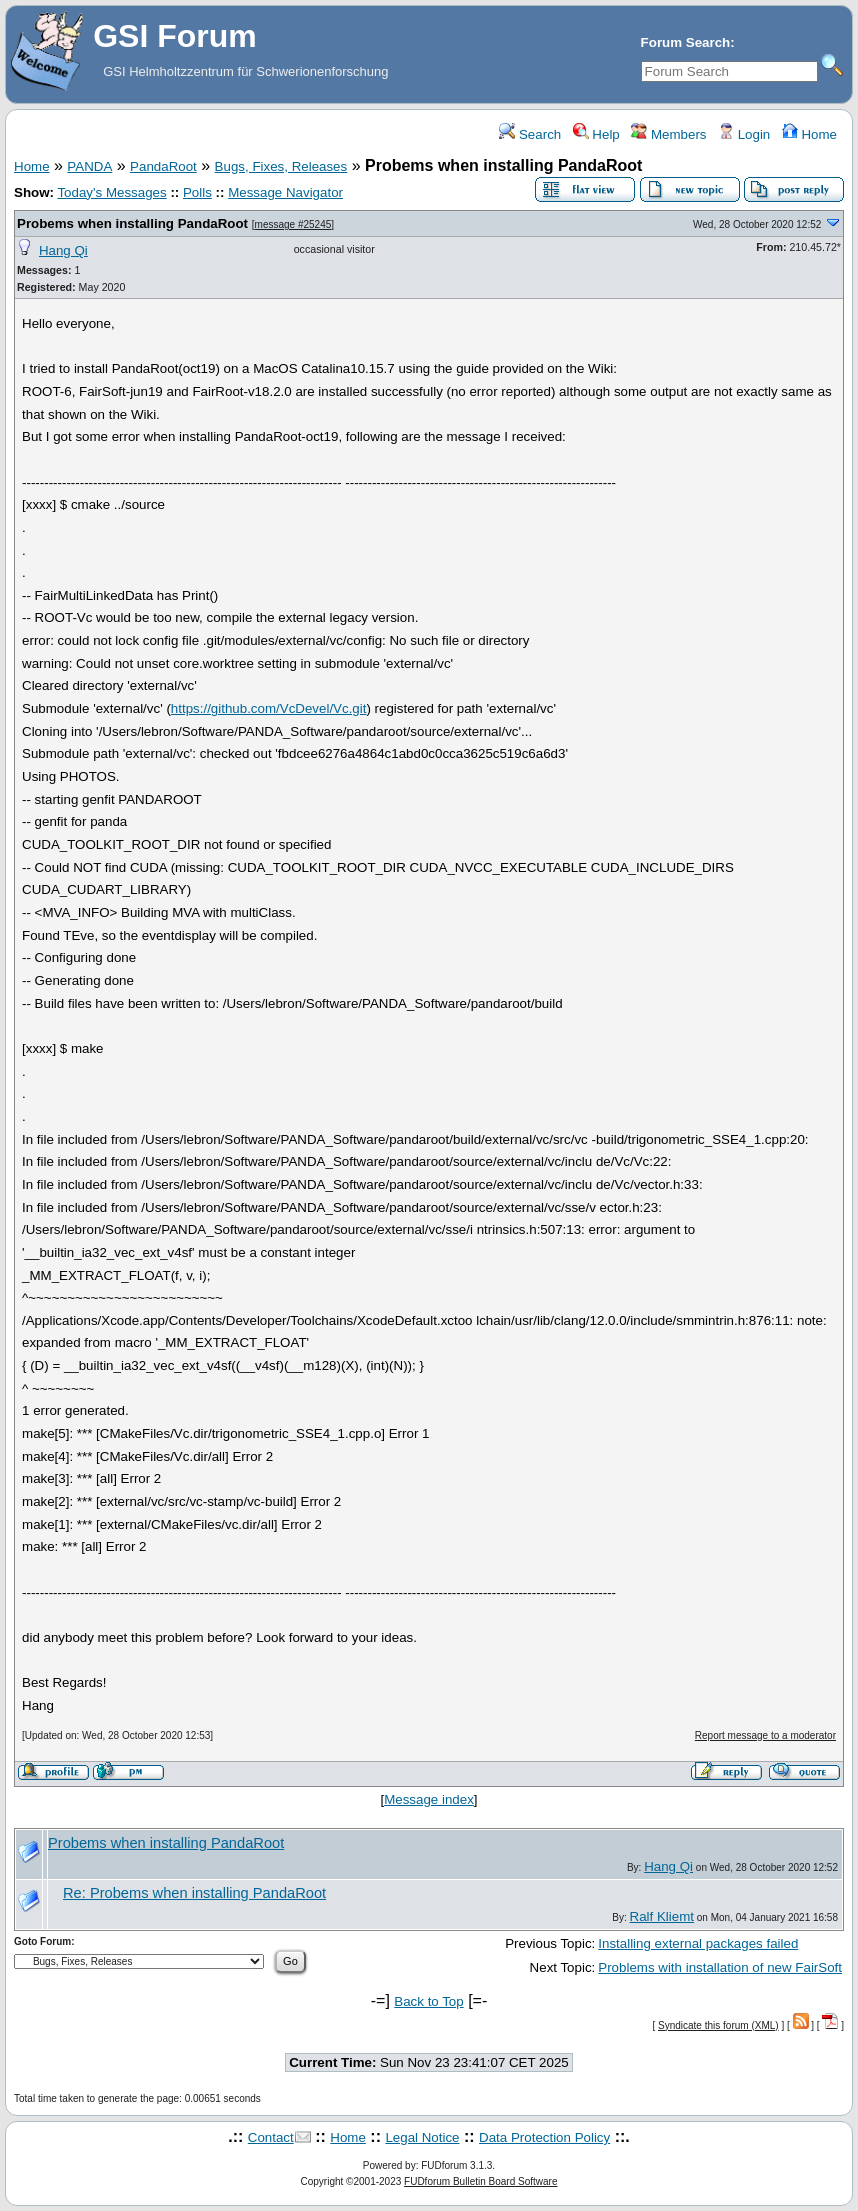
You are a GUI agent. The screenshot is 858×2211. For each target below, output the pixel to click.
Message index (429, 1799)
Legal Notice (422, 2137)
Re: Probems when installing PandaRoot (194, 1893)
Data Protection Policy (544, 2137)
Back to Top (428, 2001)
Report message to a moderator (765, 1735)
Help (596, 134)
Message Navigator (285, 192)
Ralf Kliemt (662, 1916)
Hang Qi (63, 250)
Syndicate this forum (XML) (718, 2025)
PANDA (89, 166)
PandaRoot (163, 166)
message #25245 (293, 224)
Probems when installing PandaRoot (132, 223)
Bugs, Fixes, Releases (281, 166)
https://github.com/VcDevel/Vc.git (269, 708)
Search (530, 134)
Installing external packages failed (698, 1943)
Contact (271, 2137)
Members (668, 134)
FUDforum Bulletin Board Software (480, 2181)
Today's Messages (111, 192)
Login (744, 134)
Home (809, 134)
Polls (197, 192)
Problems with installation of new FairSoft (720, 1967)
